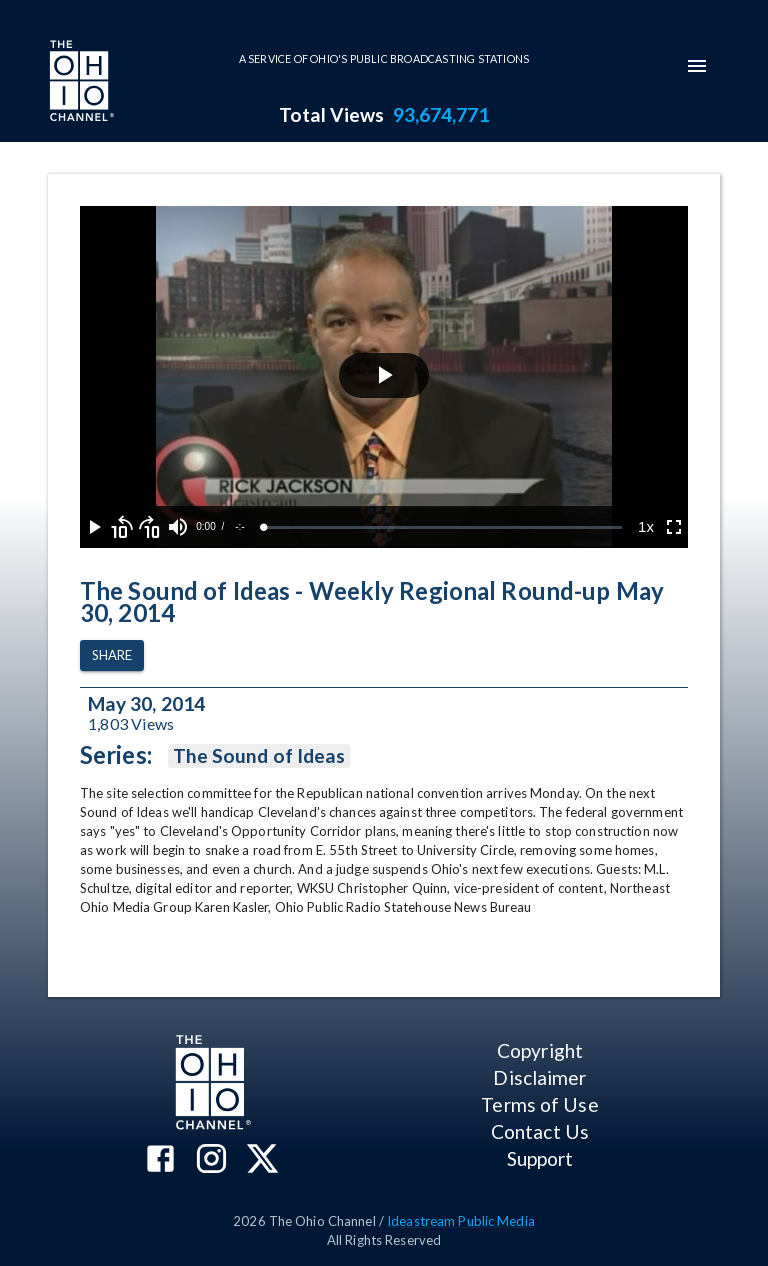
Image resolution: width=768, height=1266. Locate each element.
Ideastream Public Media (461, 1221)
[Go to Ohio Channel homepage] (80, 83)
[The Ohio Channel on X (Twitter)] (262, 1160)
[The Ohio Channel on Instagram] (211, 1160)
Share (112, 655)
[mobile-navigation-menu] (697, 66)
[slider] (443, 527)
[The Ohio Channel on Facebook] (160, 1160)
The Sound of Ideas (259, 756)
